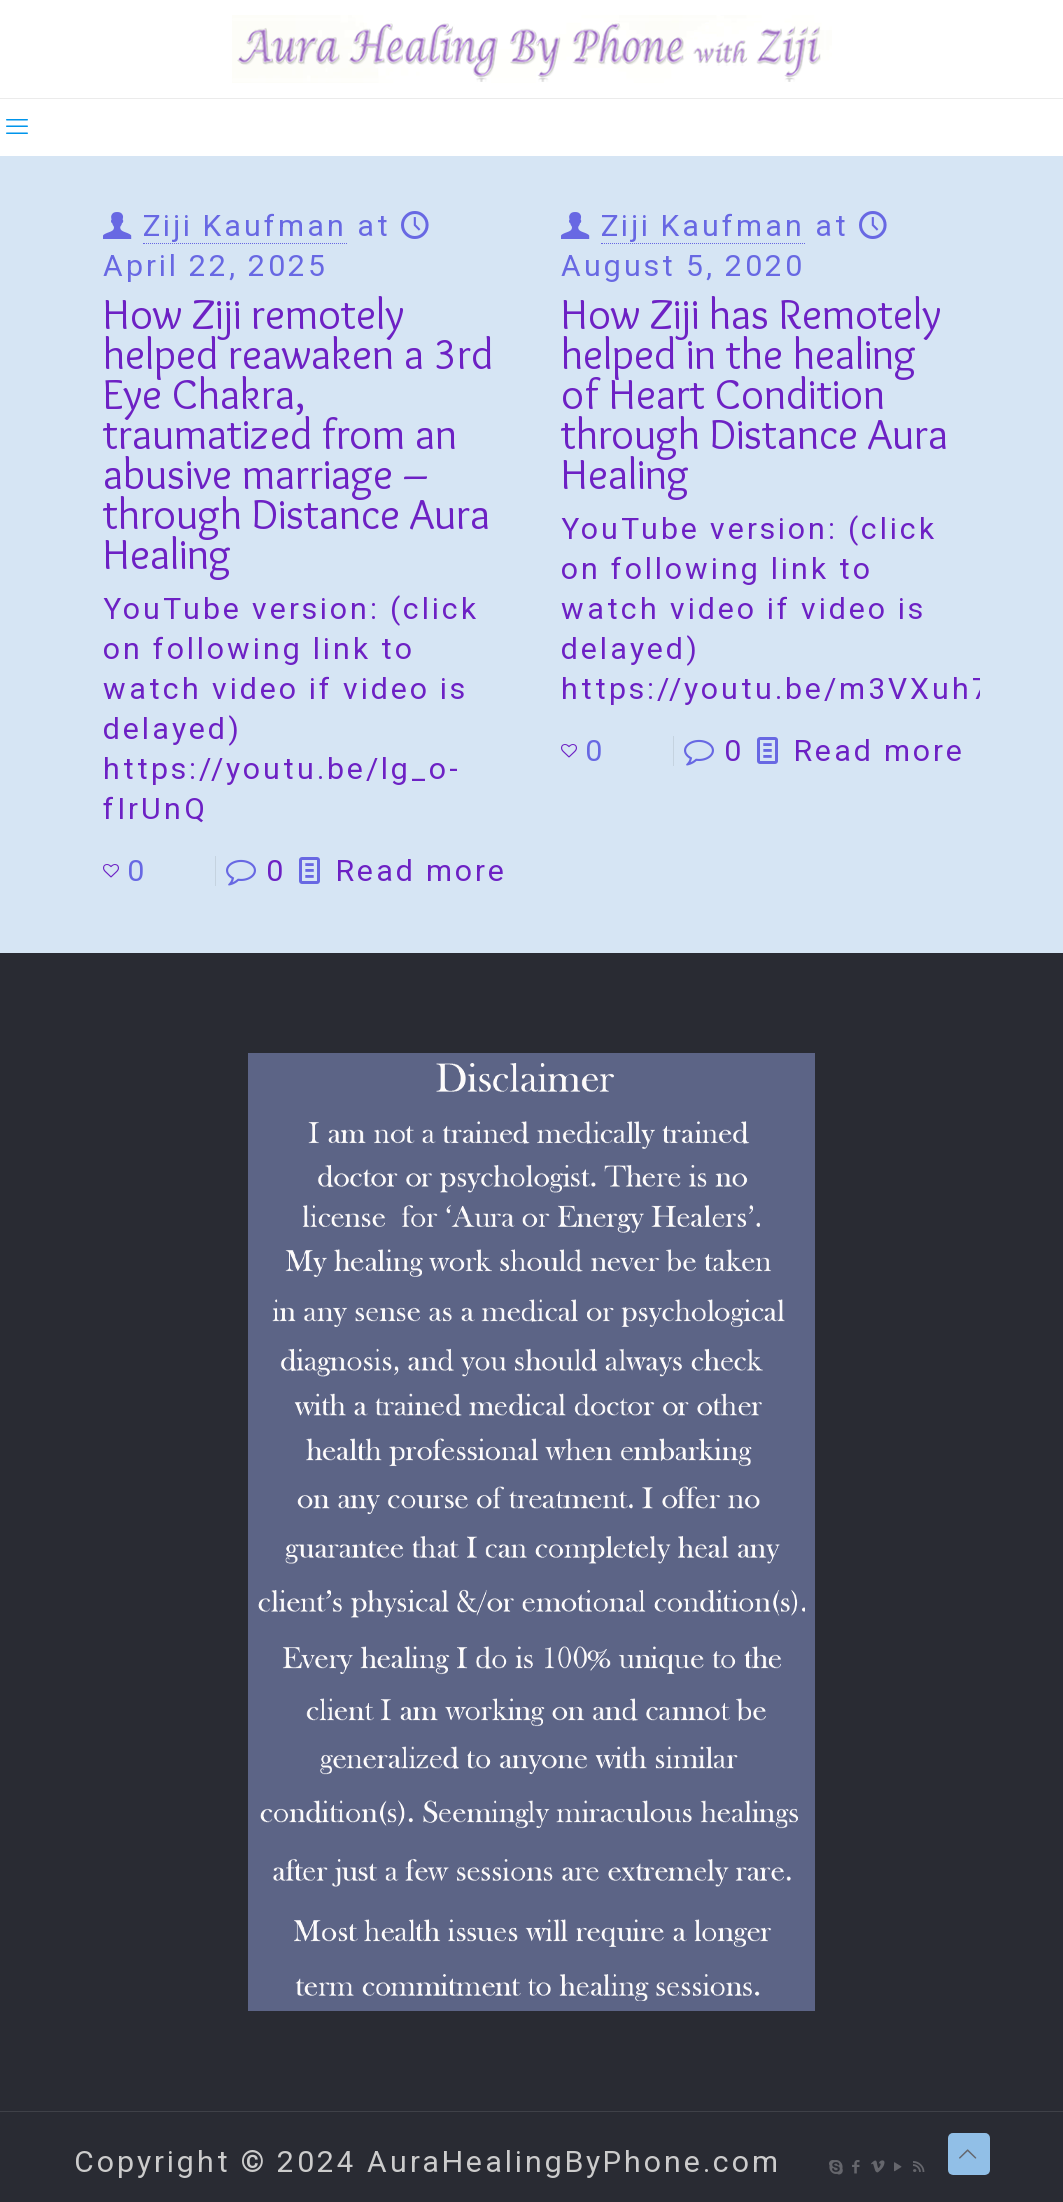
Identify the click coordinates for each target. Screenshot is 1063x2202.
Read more (421, 870)
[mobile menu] (17, 127)
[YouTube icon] (899, 2167)
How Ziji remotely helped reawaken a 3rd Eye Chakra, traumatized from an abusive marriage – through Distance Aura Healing (298, 433)
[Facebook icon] (857, 2167)
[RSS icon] (920, 2167)
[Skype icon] (836, 2167)
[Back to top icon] (969, 2154)
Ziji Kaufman (245, 225)
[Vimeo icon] (878, 2167)
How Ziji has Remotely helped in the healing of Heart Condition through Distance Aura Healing (754, 393)
